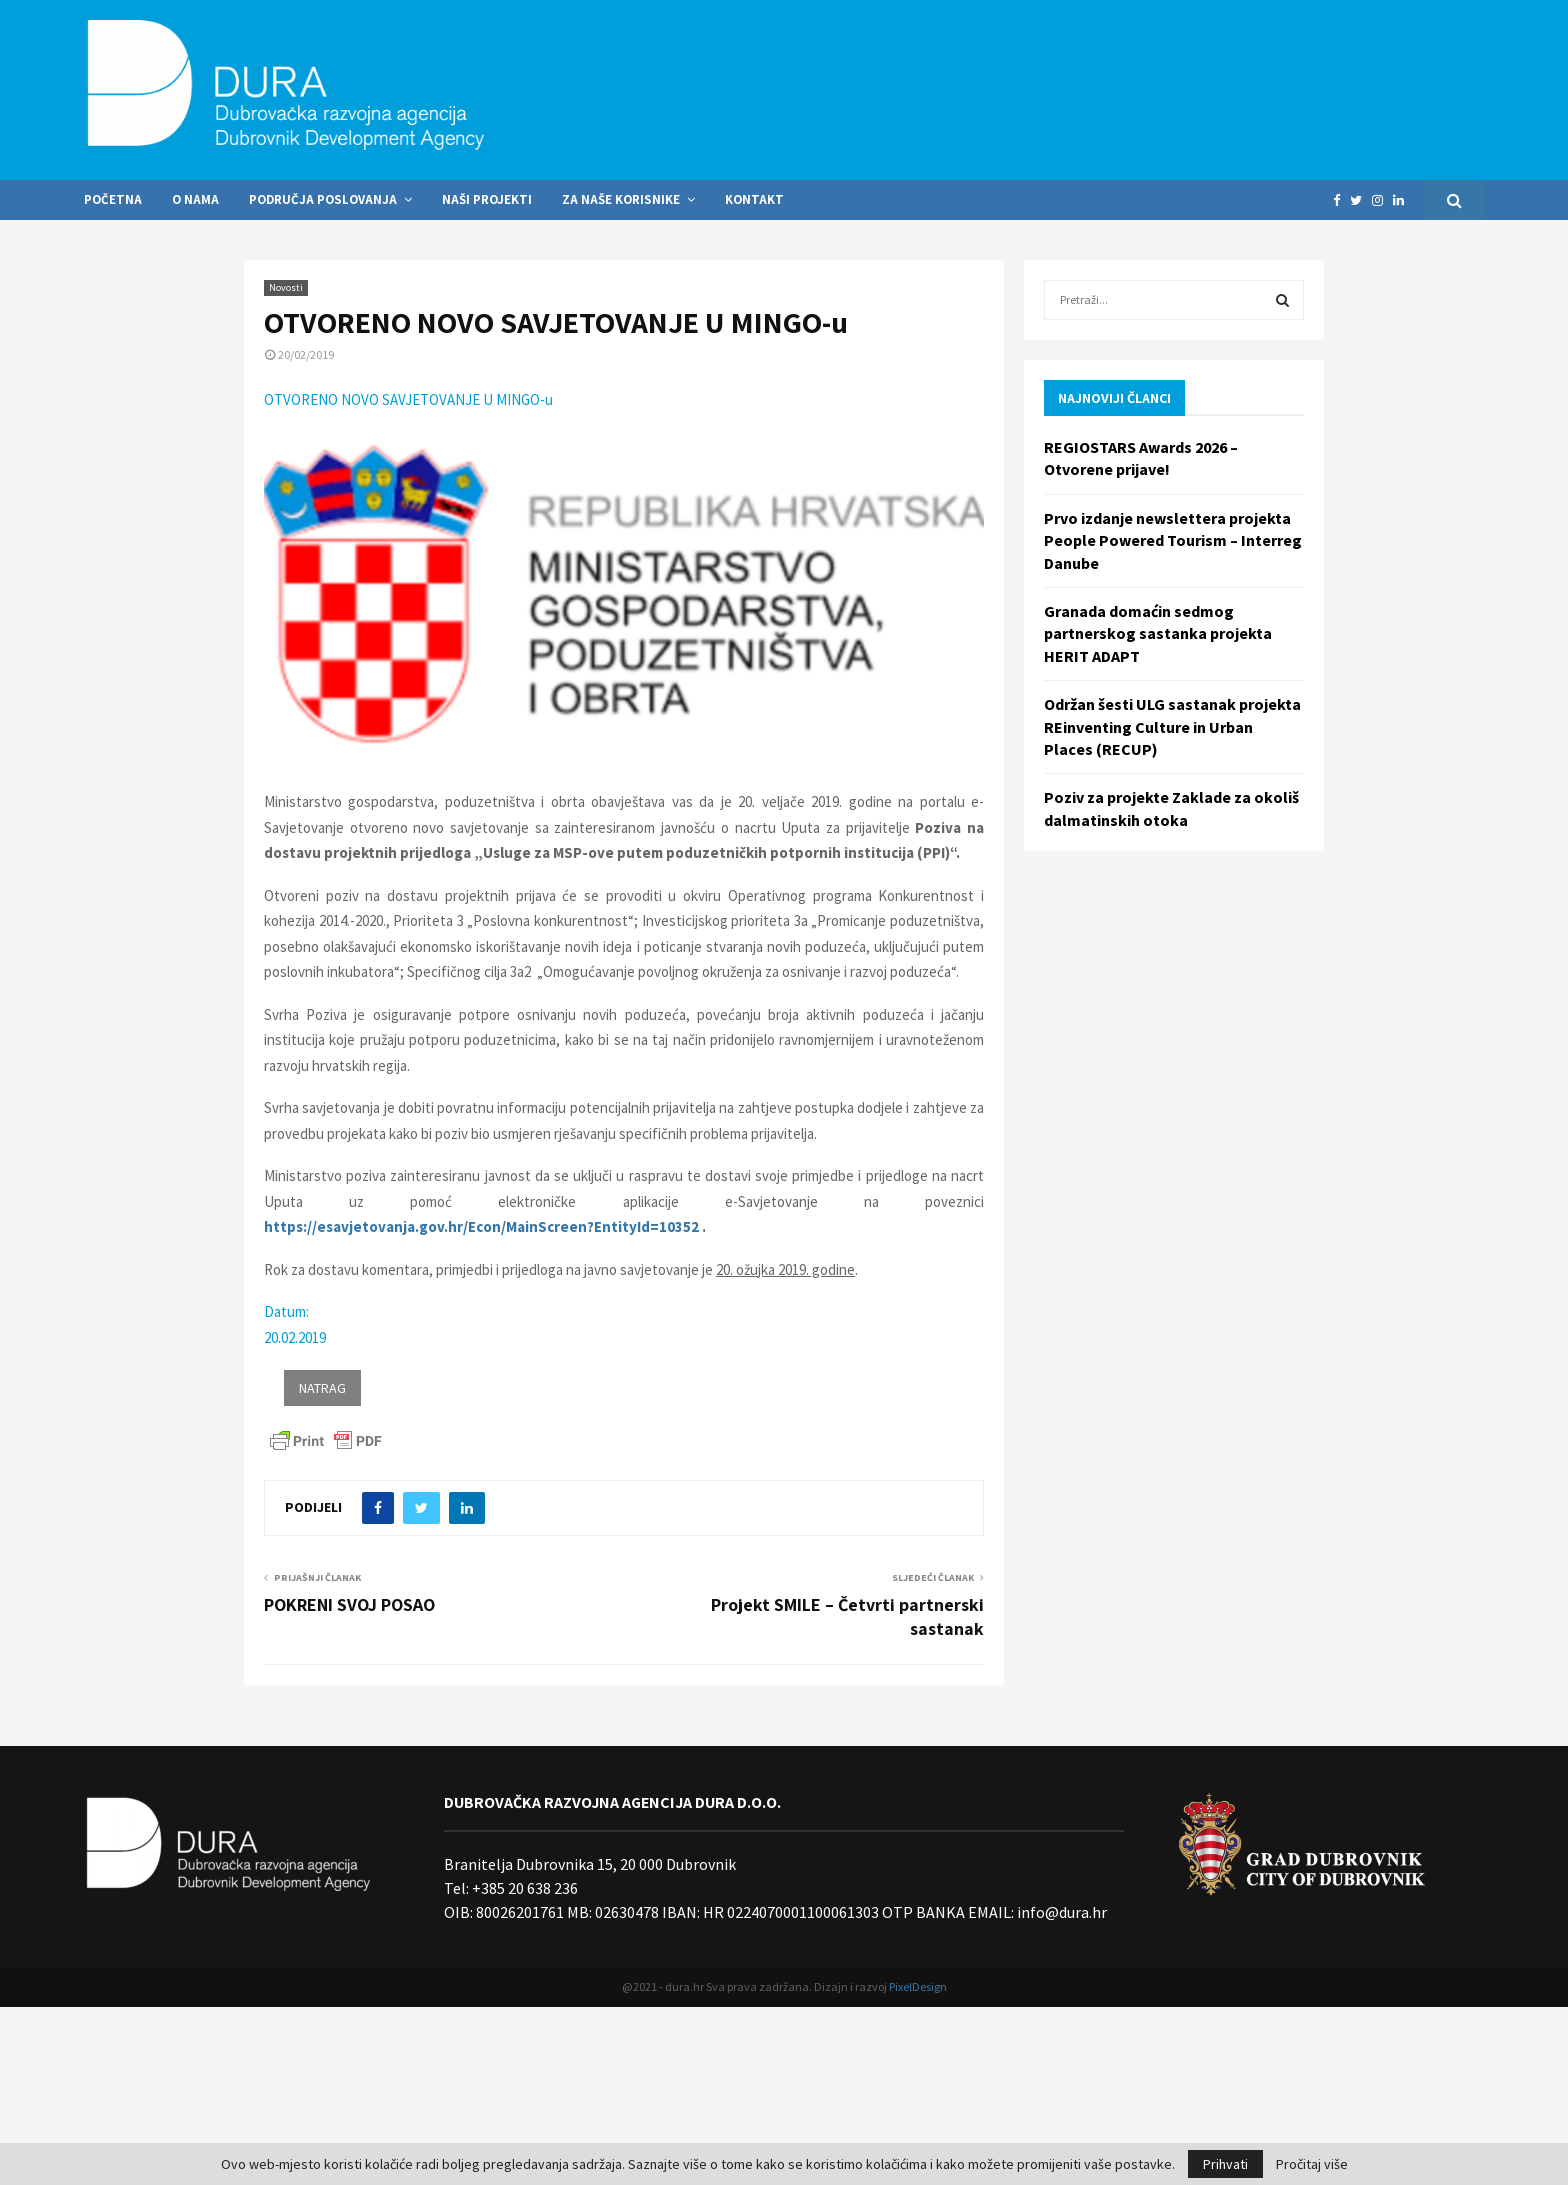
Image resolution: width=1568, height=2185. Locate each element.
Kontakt (754, 199)
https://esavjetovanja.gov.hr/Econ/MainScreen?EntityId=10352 (481, 1226)
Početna (113, 199)
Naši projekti (487, 199)
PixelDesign (918, 1986)
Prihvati (1225, 2164)
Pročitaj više (1312, 2164)
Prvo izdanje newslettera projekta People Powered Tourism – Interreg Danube (1173, 540)
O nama (195, 199)
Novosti (286, 287)
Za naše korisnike (621, 199)
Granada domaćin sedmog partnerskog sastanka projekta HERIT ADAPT (1158, 633)
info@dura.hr (1060, 1912)
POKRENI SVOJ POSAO (349, 1604)
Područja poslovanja (323, 199)
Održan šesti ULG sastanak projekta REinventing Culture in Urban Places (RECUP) (1172, 726)
